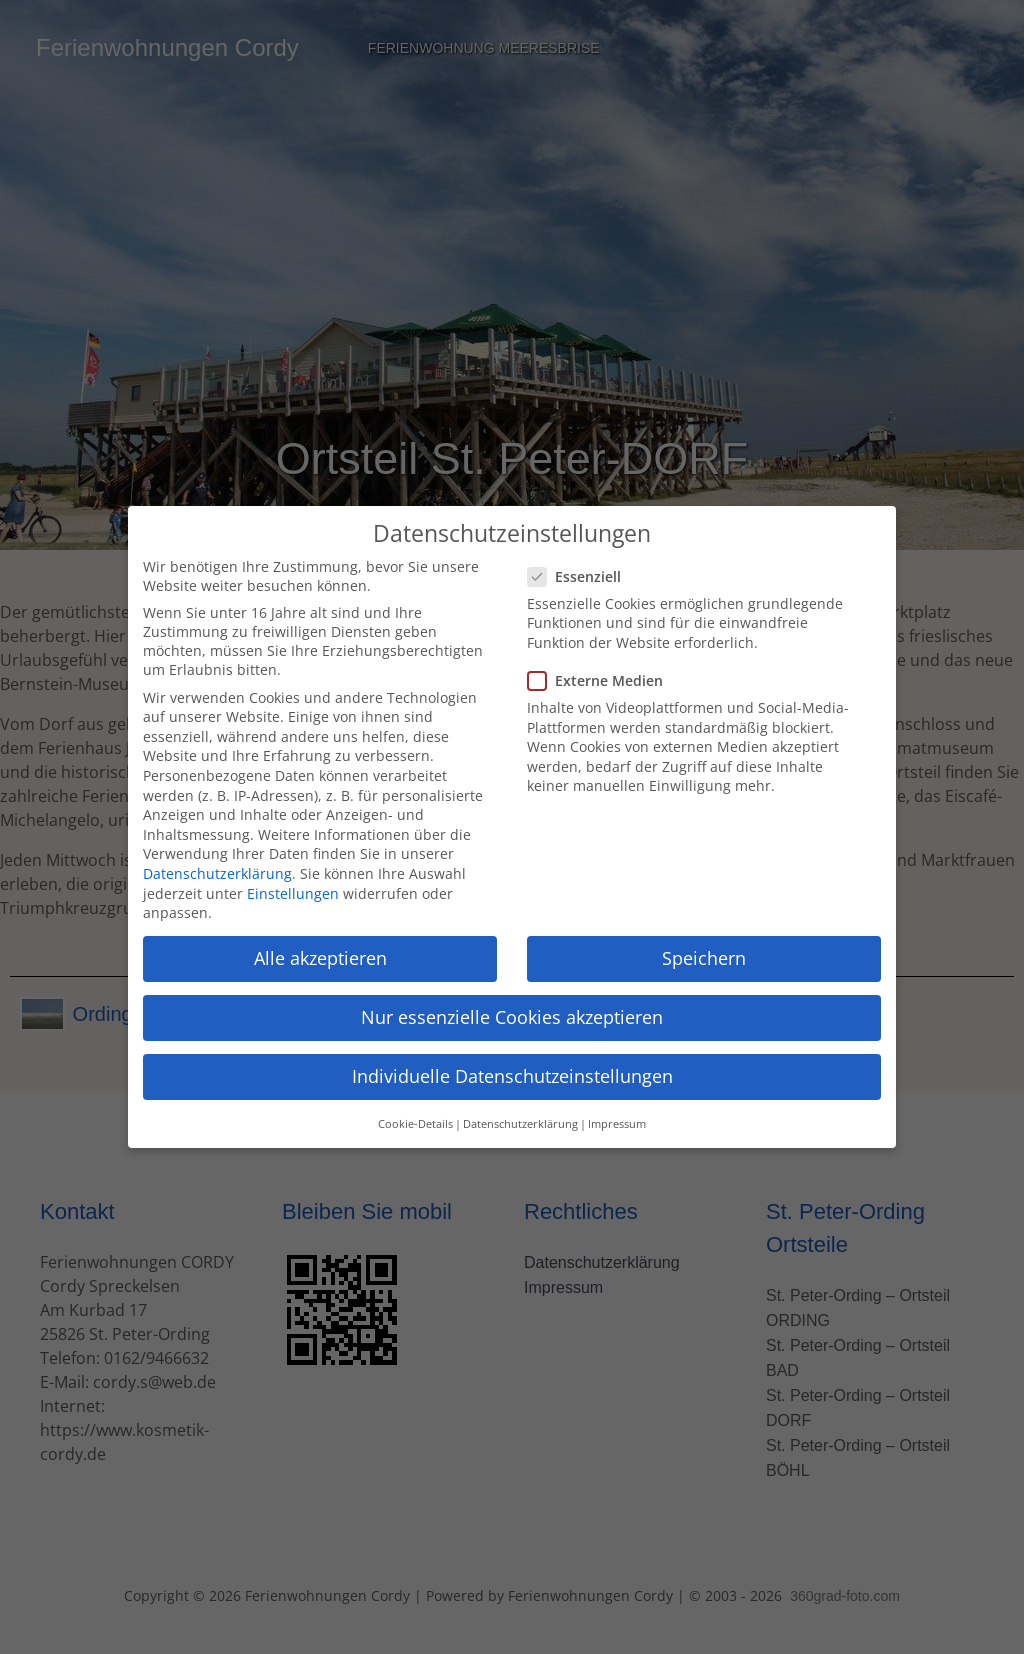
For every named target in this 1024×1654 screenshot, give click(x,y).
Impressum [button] (617, 1108)
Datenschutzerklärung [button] (520, 1108)
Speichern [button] (704, 942)
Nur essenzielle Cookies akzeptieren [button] (512, 1002)
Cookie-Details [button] (415, 1108)
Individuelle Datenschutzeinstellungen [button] (512, 1061)
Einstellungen (293, 877)
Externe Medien (601, 664)
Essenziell (580, 560)
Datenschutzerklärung (217, 857)
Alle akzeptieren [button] (320, 942)
